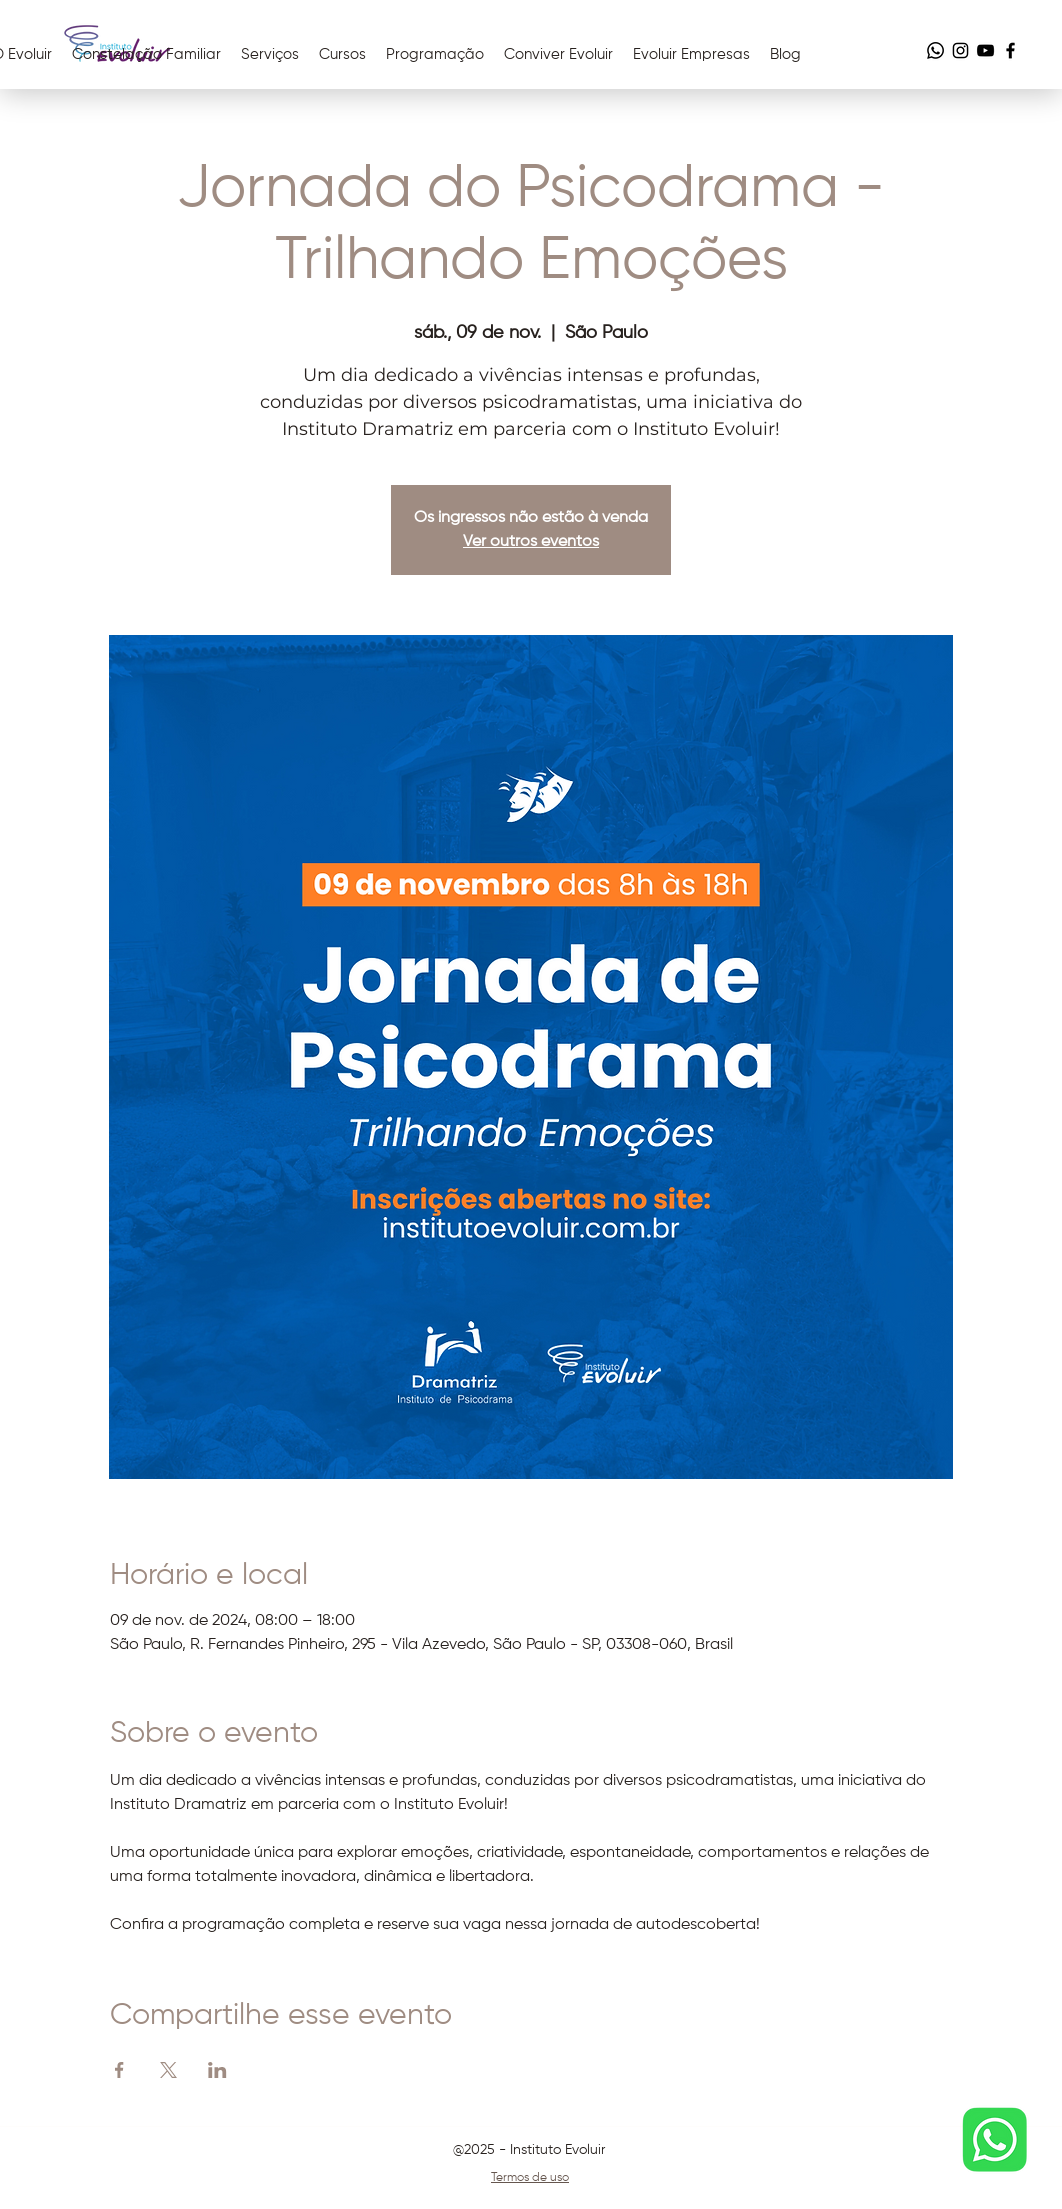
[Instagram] (960, 50)
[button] (558, 55)
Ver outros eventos (531, 542)
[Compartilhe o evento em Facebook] (119, 2070)
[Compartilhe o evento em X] (168, 2070)
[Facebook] (1010, 50)
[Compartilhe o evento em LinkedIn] (217, 2070)
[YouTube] (985, 50)
